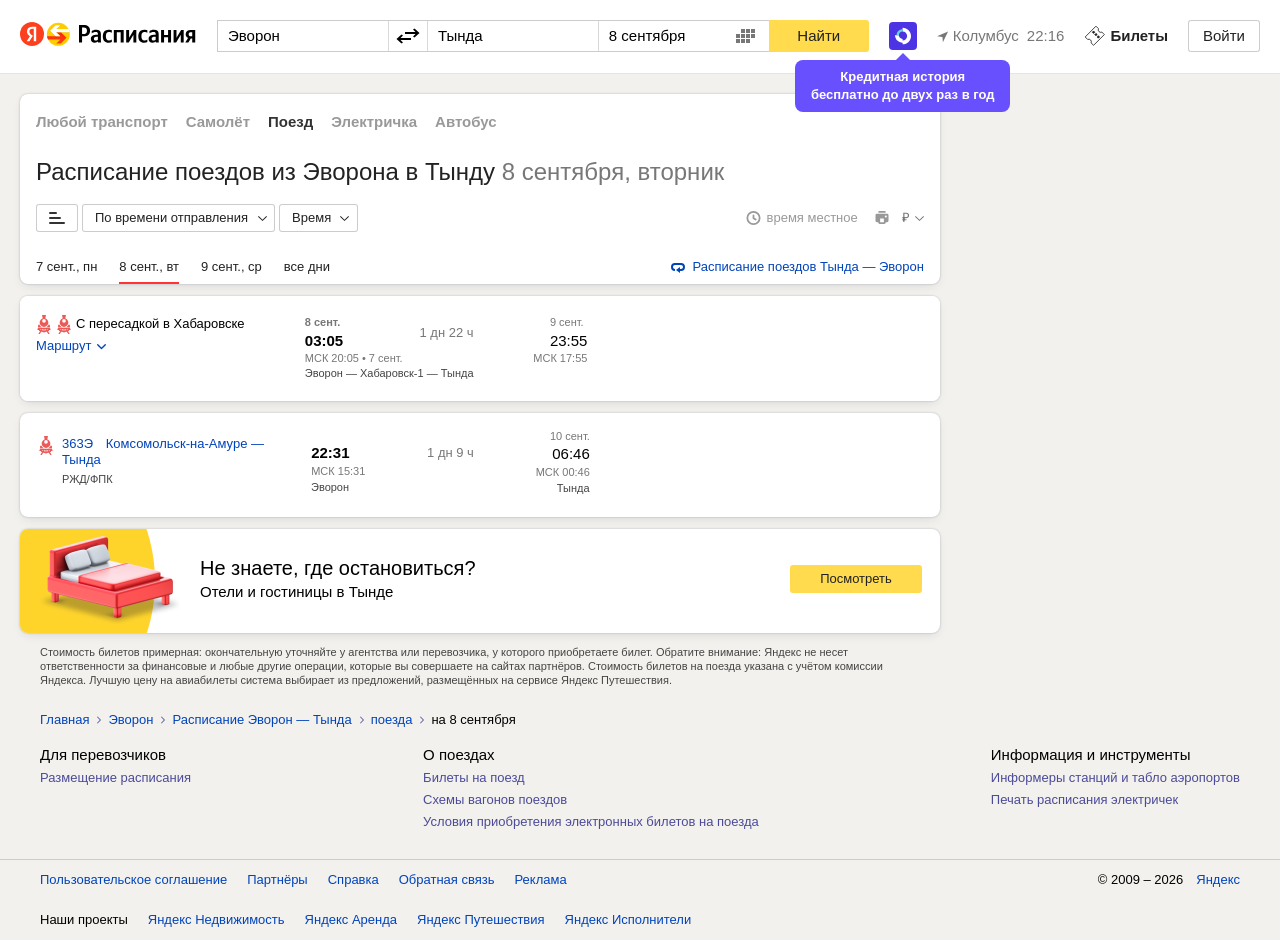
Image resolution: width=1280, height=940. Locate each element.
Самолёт (218, 121)
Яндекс (1218, 879)
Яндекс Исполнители (628, 919)
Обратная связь (447, 879)
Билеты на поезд (474, 777)
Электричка (374, 121)
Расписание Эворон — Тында (261, 719)
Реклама (541, 879)
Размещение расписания (115, 777)
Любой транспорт (102, 121)
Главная (64, 719)
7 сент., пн (66, 266)
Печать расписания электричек (1084, 799)
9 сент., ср (231, 266)
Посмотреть (856, 578)
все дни (307, 266)
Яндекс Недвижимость (216, 919)
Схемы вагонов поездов (495, 799)
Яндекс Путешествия (481, 919)
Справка (353, 879)
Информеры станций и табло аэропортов (1115, 777)
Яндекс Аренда (351, 919)
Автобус (466, 121)
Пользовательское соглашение (133, 879)
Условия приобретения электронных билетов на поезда (591, 821)
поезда (392, 719)
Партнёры (277, 879)
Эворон (330, 487)
